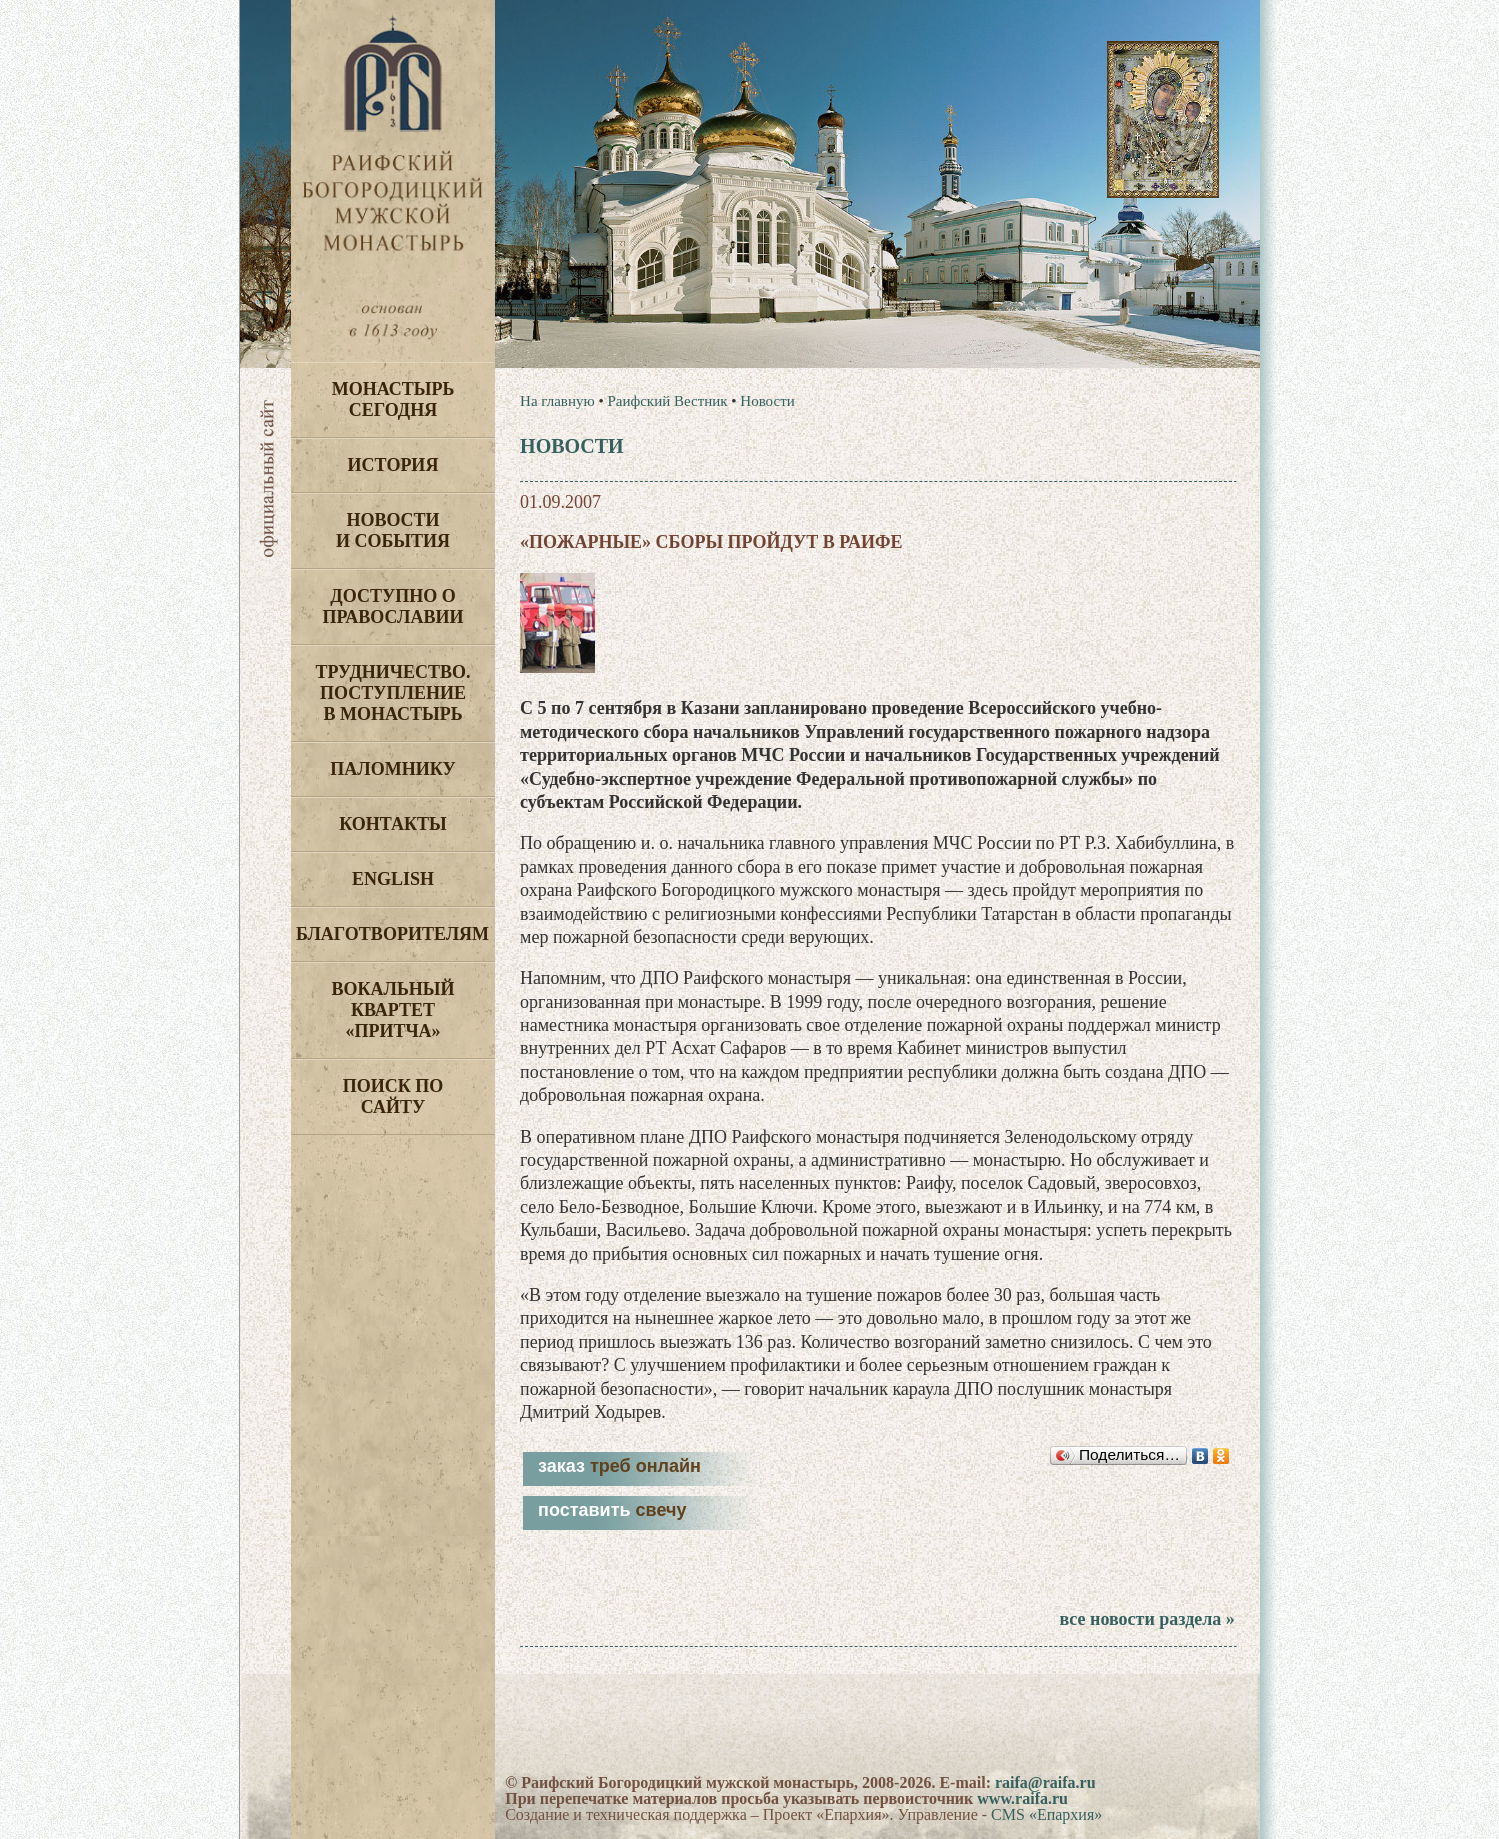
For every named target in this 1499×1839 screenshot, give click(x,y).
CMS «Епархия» (1046, 1814)
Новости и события (393, 530)
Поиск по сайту (393, 1096)
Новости (767, 401)
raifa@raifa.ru (1045, 1782)
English (393, 879)
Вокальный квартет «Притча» (392, 1010)
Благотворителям (392, 934)
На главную (557, 401)
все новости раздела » (1146, 1619)
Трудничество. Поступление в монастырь (392, 693)
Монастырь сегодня (393, 399)
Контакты (392, 824)
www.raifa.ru (1022, 1798)
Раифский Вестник (667, 401)
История (393, 465)
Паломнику (392, 769)
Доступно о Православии (393, 606)
